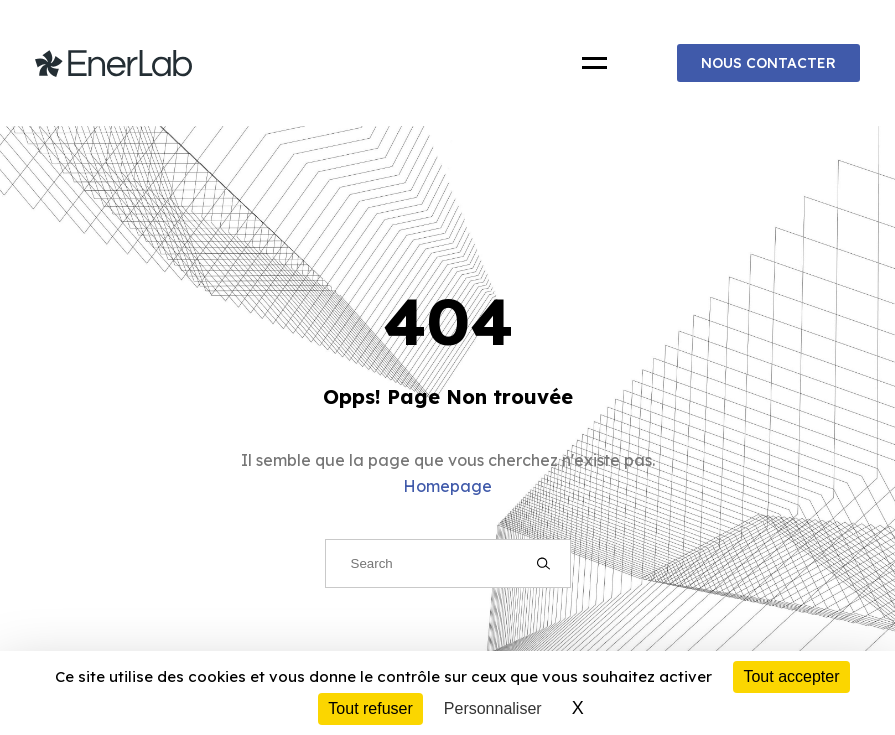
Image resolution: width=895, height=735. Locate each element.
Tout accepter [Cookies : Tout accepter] (791, 676)
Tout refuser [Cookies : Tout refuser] (370, 708)
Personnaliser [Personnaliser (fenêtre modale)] (493, 708)
